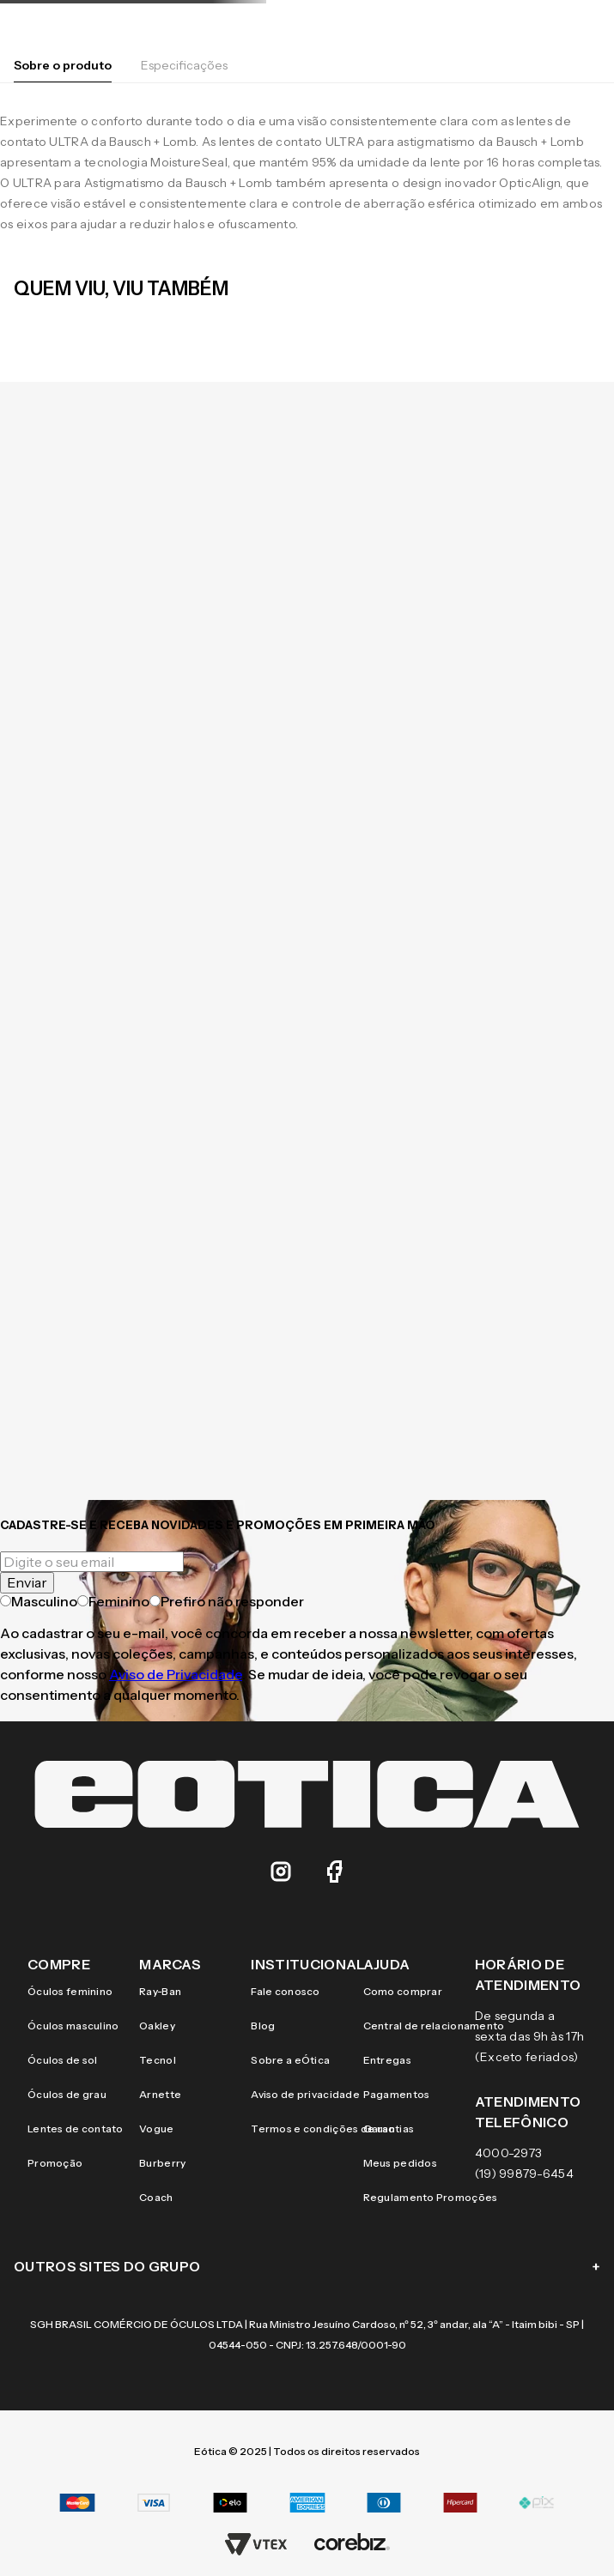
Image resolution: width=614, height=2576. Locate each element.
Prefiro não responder (226, 1601)
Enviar (27, 1582)
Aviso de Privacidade (175, 1674)
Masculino (38, 1601)
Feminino (113, 1601)
